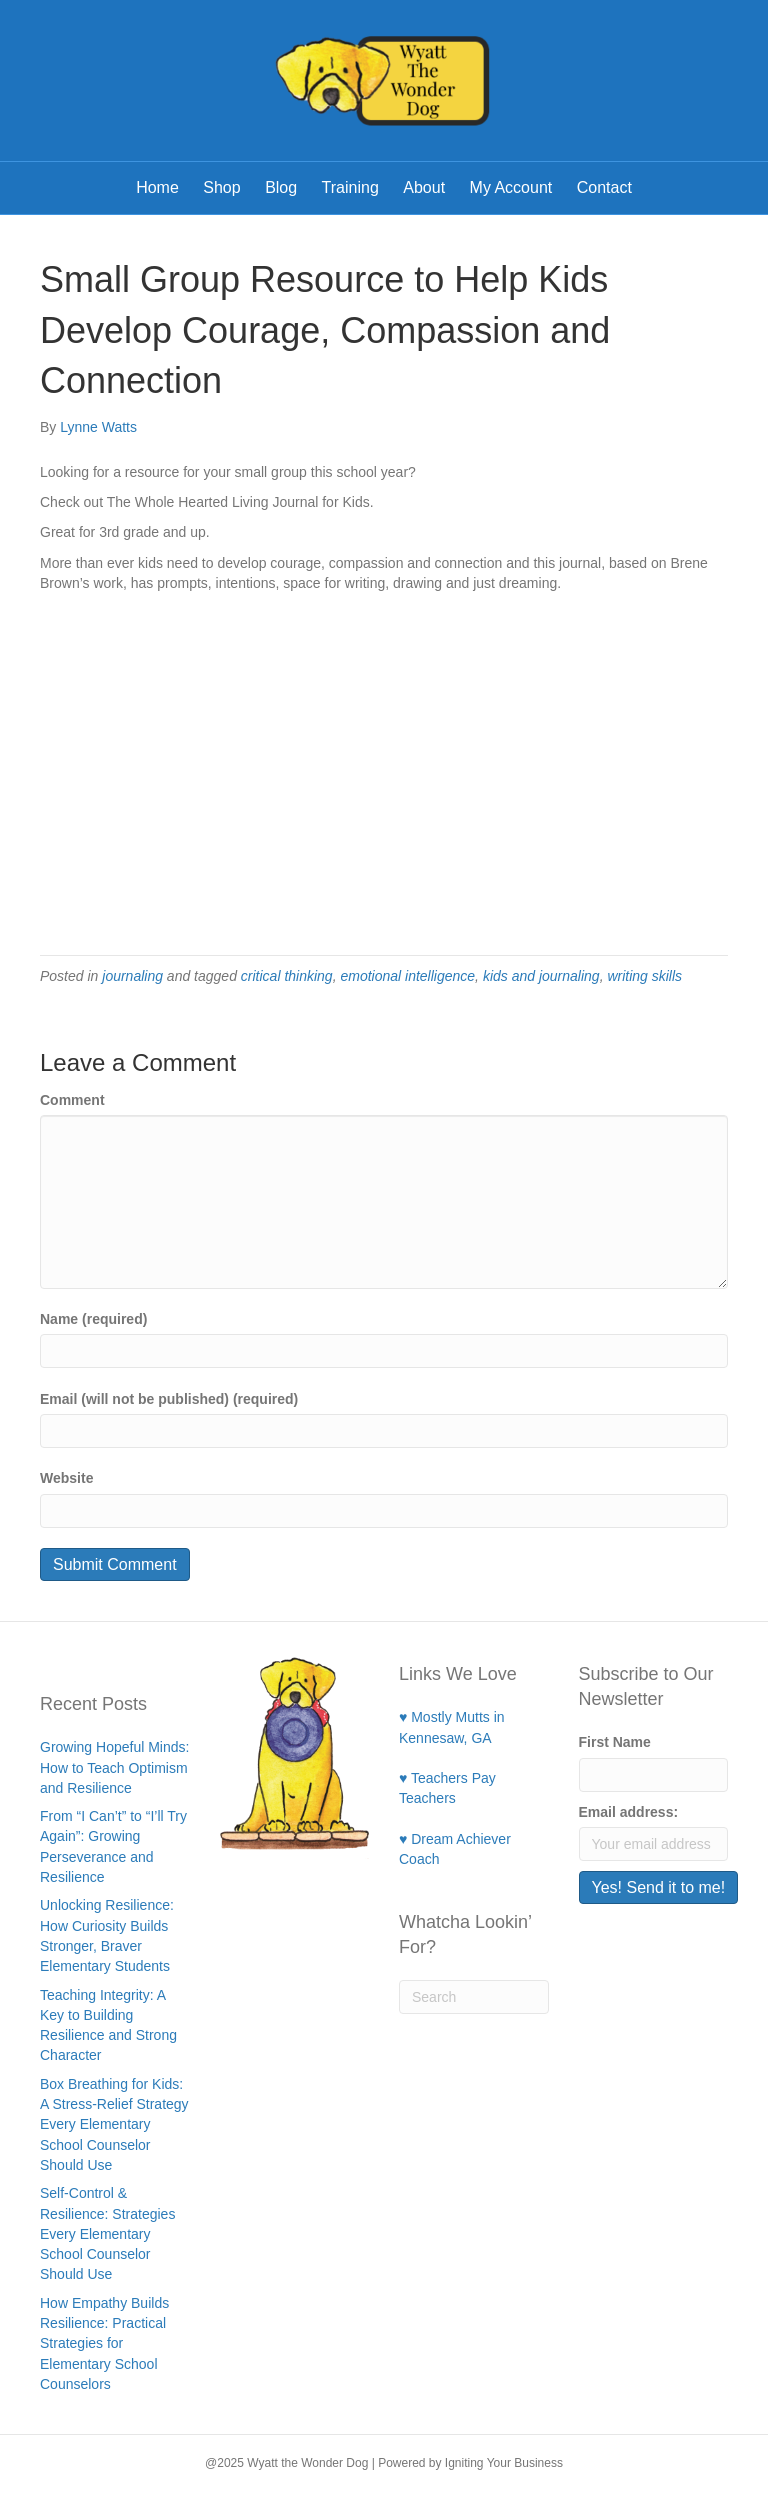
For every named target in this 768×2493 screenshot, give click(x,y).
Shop (221, 187)
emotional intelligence (407, 976)
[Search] (474, 1997)
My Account (511, 187)
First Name (615, 1742)
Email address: (629, 1812)
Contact (604, 187)
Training (350, 187)
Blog (281, 187)
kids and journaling (541, 976)
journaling (132, 976)
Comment (72, 1100)
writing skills (644, 976)
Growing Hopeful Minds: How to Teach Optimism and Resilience (114, 1767)
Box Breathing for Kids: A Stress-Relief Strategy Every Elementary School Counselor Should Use (114, 2124)
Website (66, 1478)
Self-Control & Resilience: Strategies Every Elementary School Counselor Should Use (107, 2233)
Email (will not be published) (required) (169, 1399)
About (424, 187)
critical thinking (287, 976)
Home (157, 187)
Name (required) (93, 1319)
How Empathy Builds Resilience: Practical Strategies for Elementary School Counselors (104, 2343)
